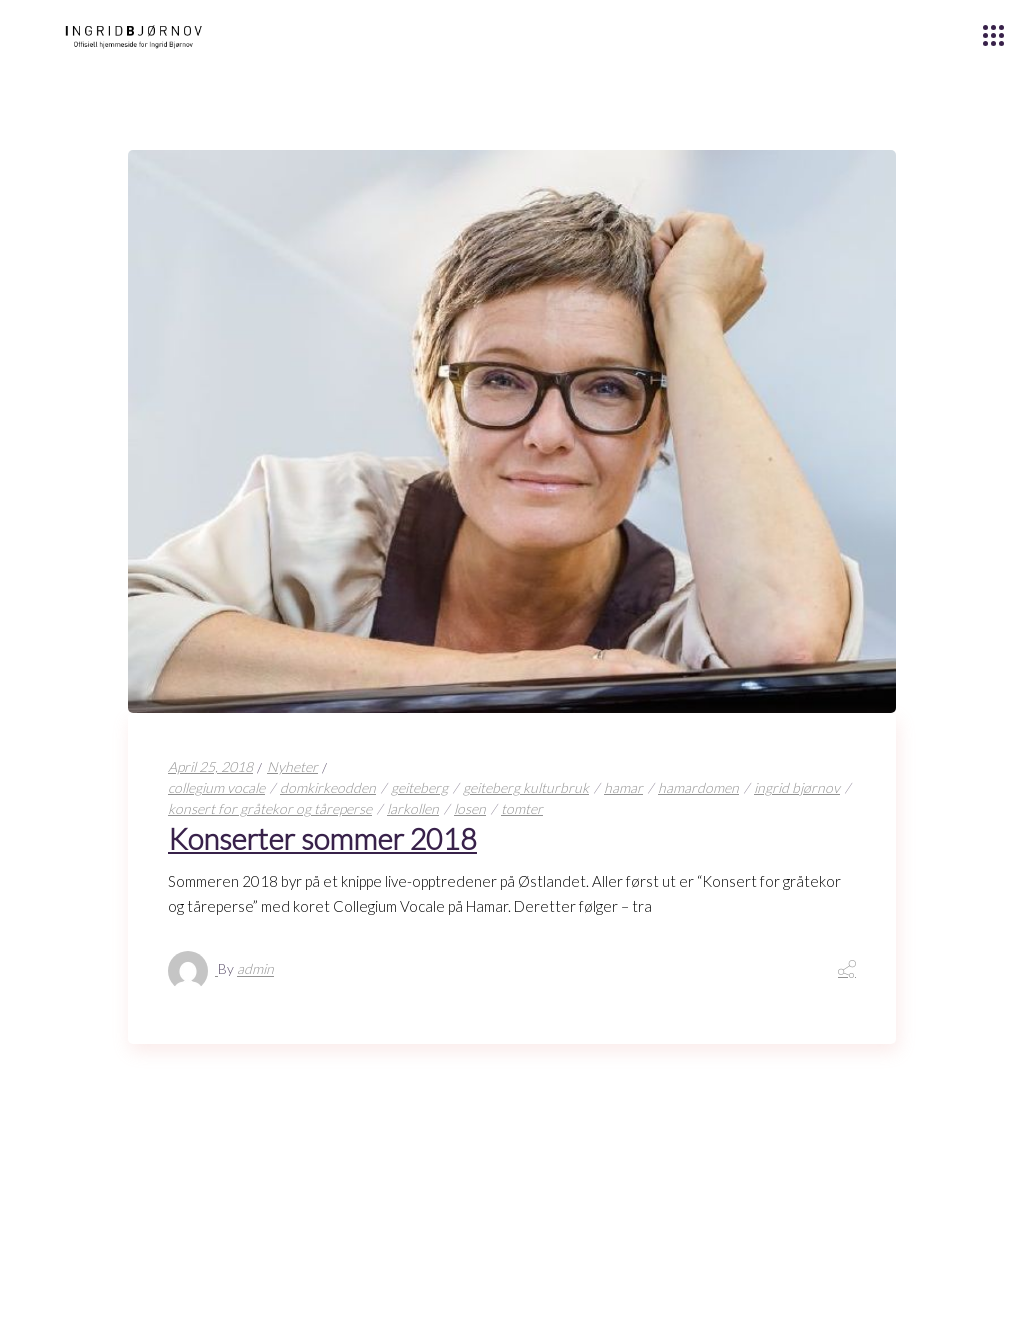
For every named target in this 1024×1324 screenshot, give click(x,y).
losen (470, 808)
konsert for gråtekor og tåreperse (270, 808)
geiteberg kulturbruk (526, 787)
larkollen (413, 808)
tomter (522, 808)
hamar (623, 787)
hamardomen (698, 787)
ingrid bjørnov (797, 787)
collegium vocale (216, 787)
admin (255, 969)
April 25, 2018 (210, 766)
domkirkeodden (328, 787)
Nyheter (292, 766)
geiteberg (419, 787)
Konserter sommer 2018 (322, 838)
